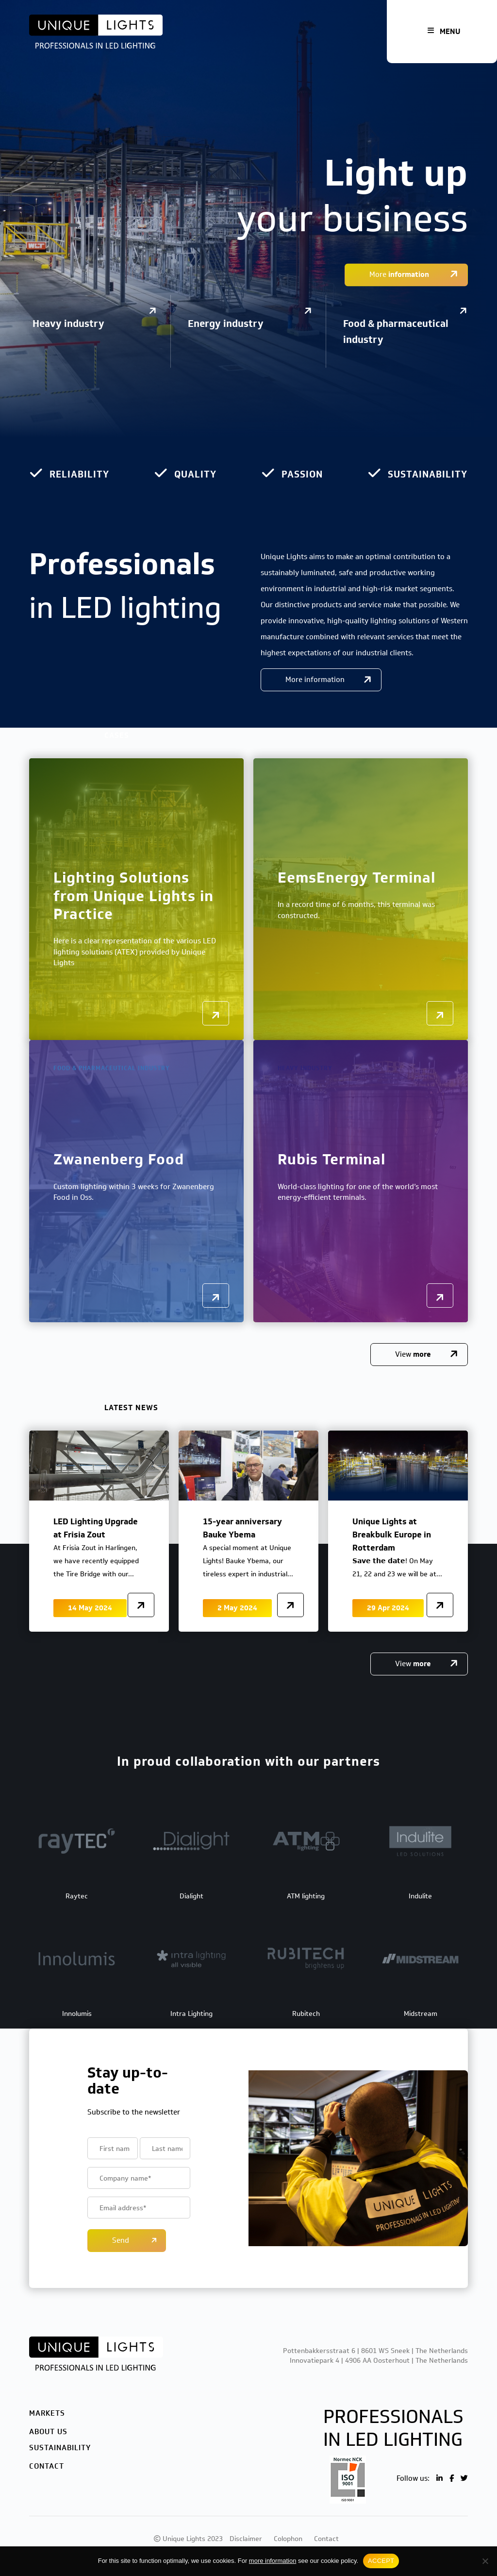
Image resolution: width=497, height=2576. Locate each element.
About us (48, 2431)
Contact (46, 2466)
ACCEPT (381, 2560)
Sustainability (60, 2447)
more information (273, 2560)
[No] (485, 2561)
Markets (47, 2413)
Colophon (288, 2539)
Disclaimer (246, 2539)
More (400, 274)
